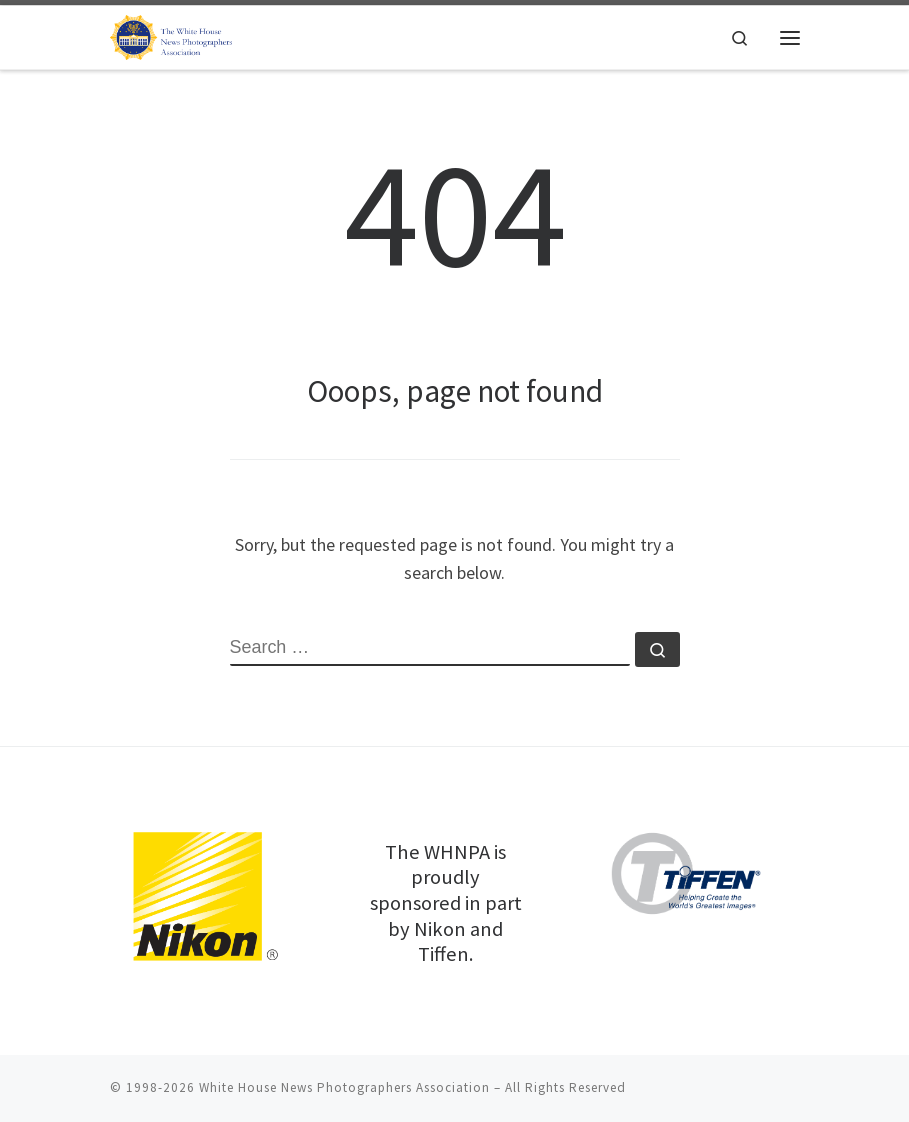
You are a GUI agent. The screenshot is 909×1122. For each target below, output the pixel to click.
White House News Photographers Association (344, 1087)
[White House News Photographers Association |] (175, 35)
